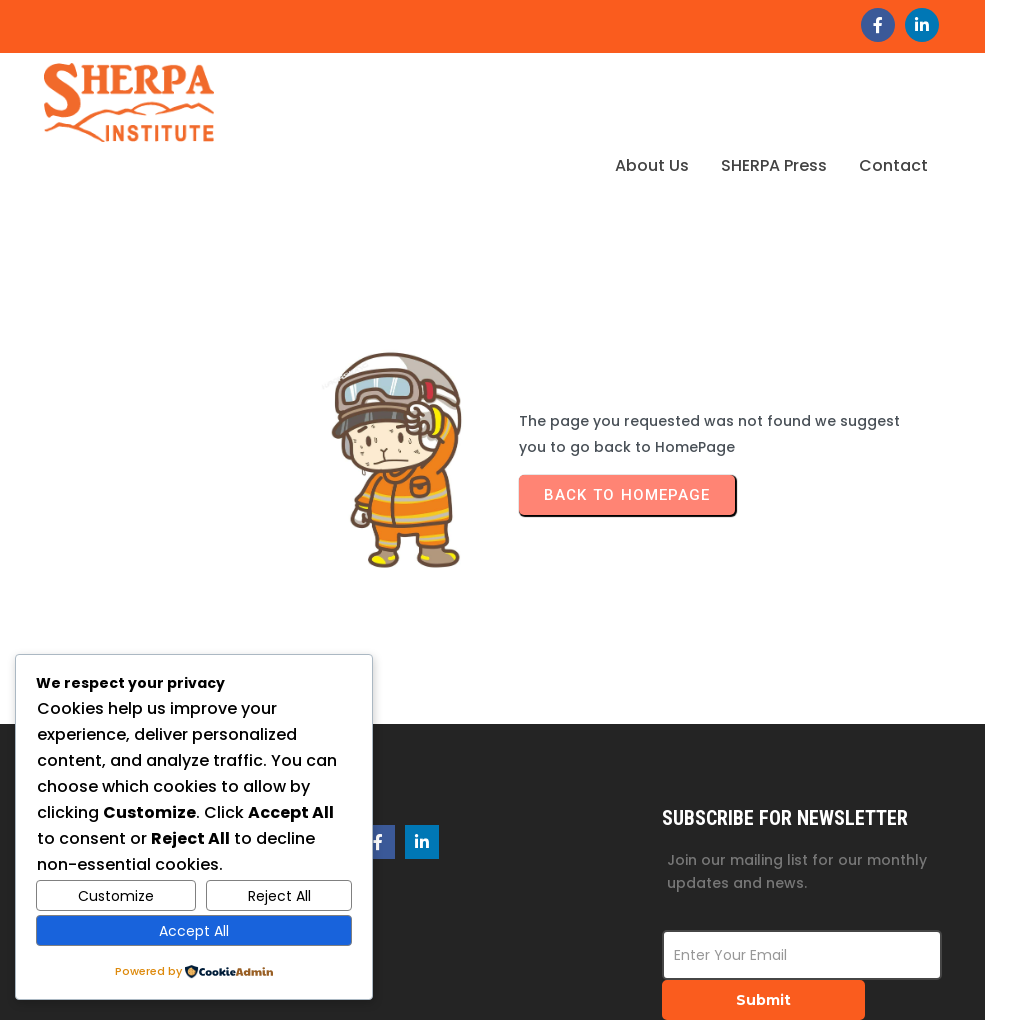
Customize (116, 896)
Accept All (194, 931)
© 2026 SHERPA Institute (888, 978)
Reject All (279, 896)
